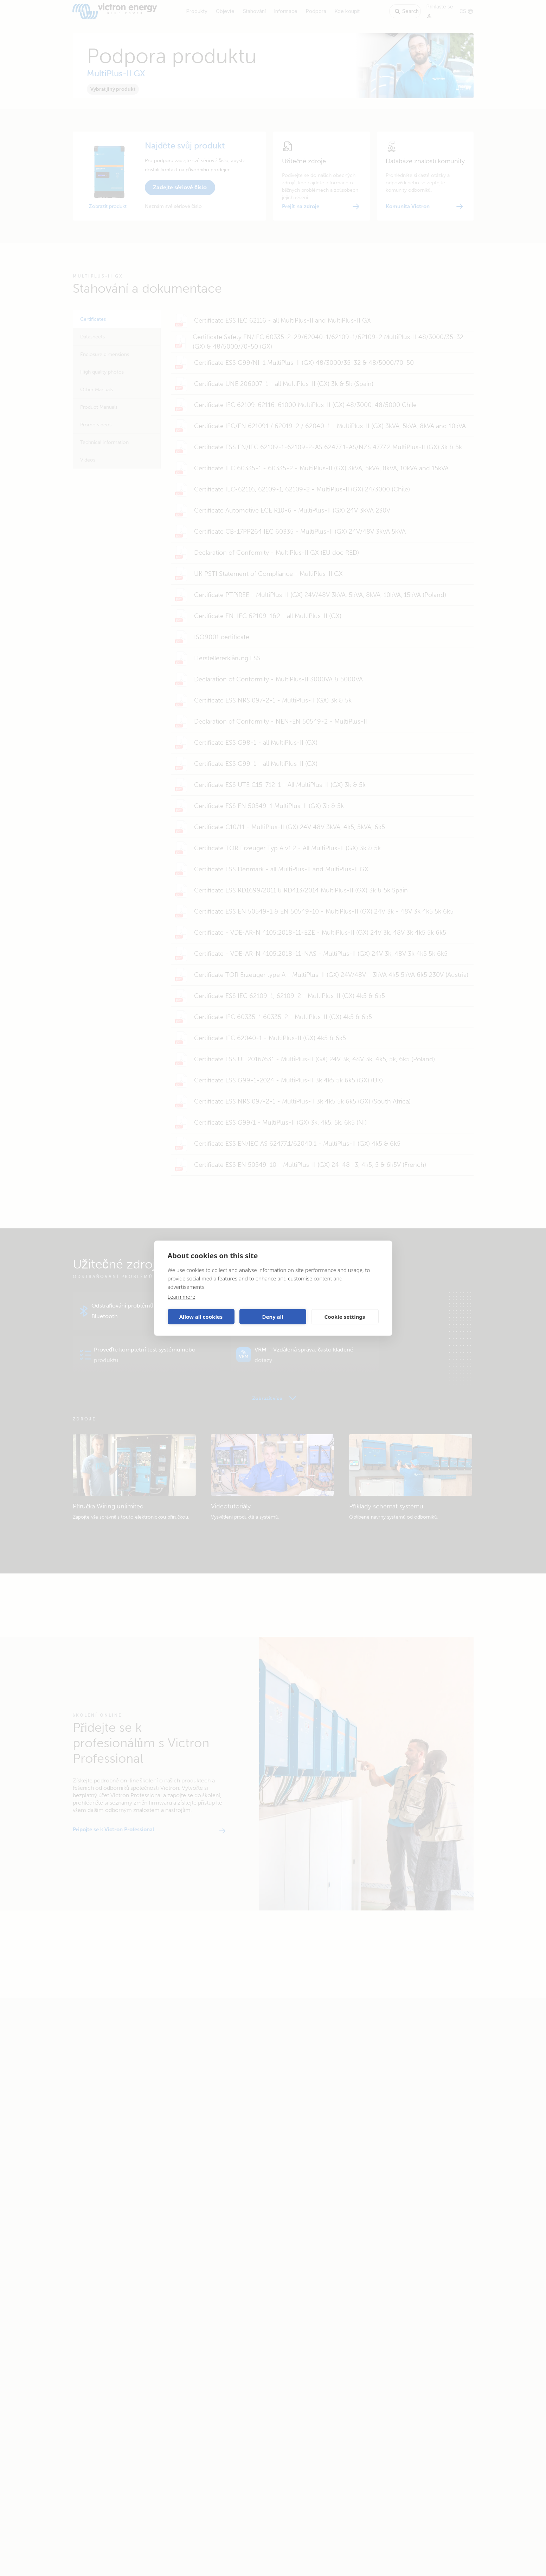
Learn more (181, 1296)
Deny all (272, 1316)
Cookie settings (345, 1316)
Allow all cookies (201, 1316)
